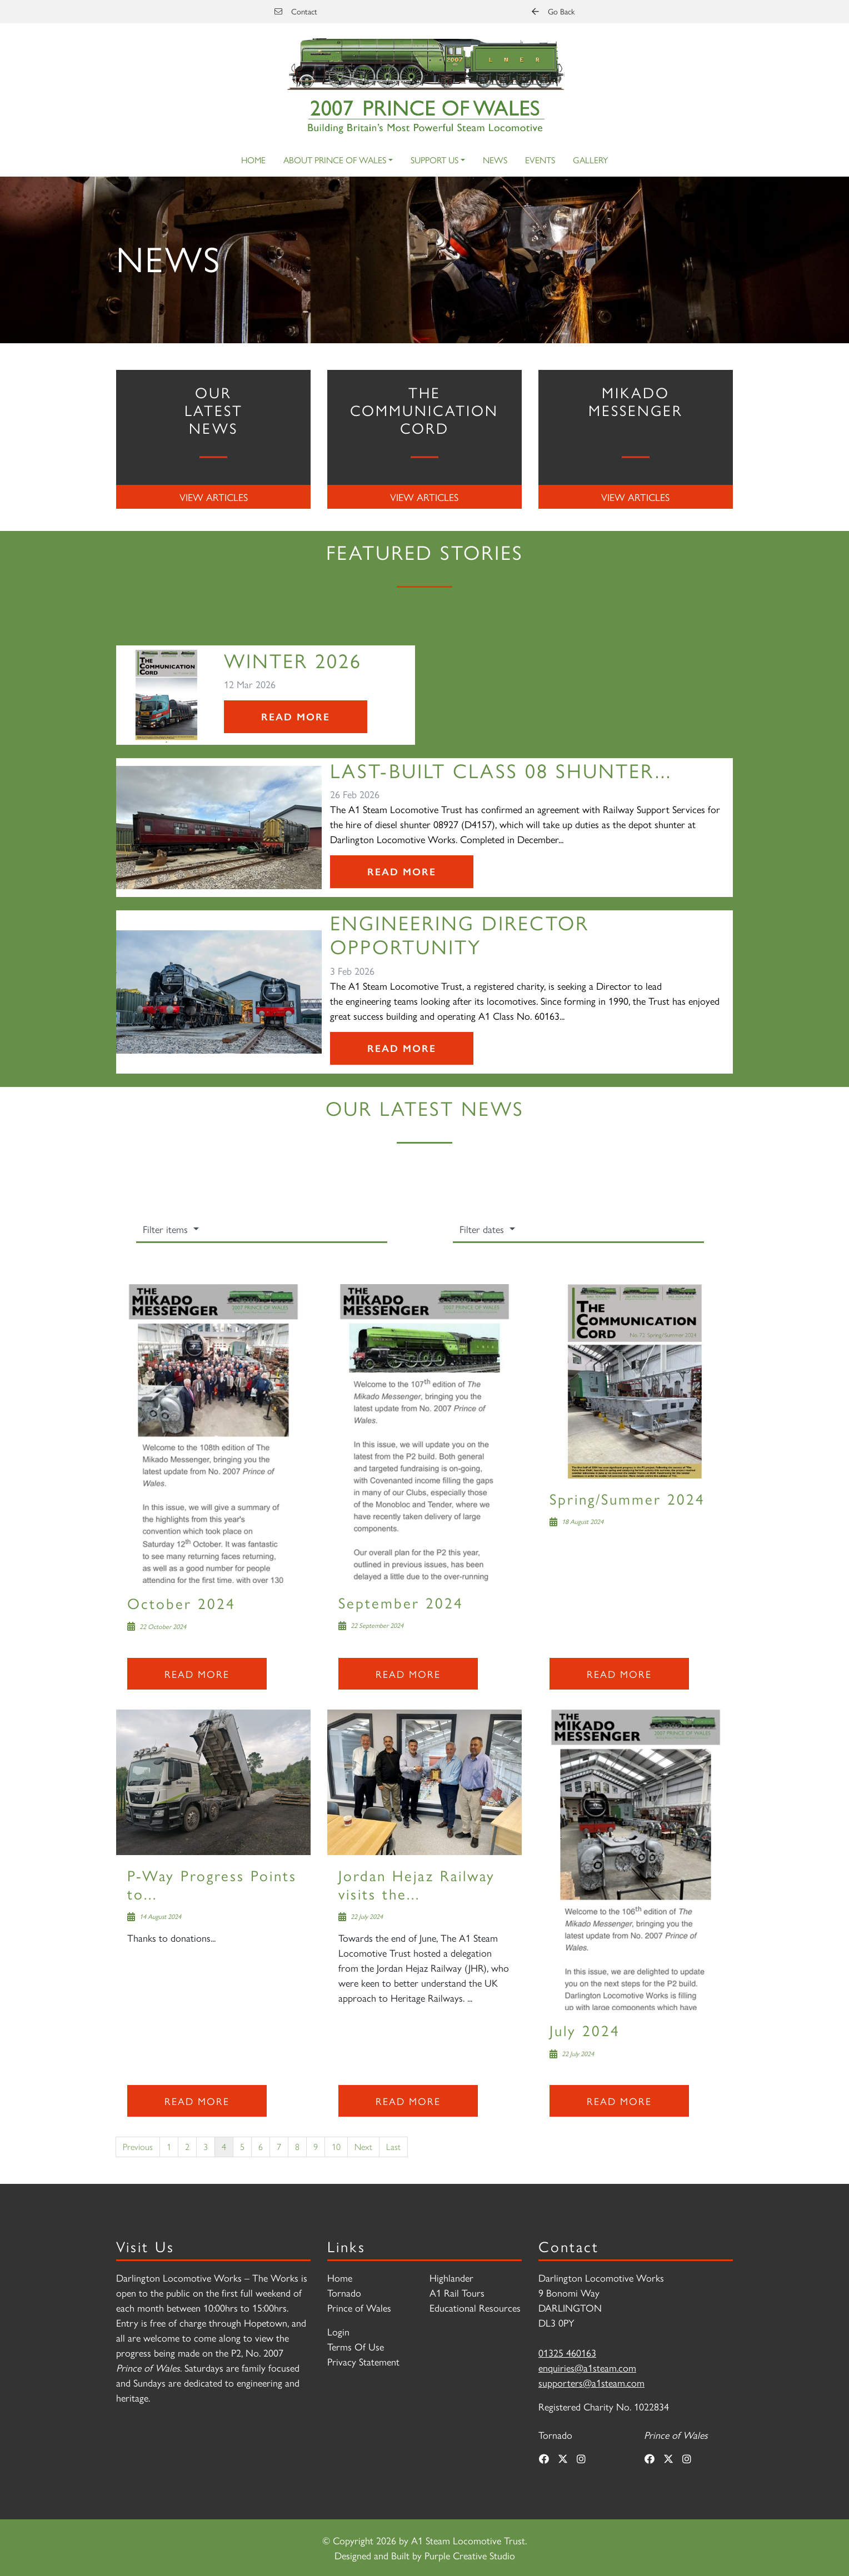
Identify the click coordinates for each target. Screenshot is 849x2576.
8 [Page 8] (297, 2146)
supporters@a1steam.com (591, 2382)
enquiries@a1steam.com (587, 2367)
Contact (295, 11)
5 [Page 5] (242, 2146)
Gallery (590, 159)
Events (540, 159)
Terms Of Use (355, 2346)
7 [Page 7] (279, 2146)
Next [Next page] (363, 2146)
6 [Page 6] (260, 2146)
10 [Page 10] (336, 2146)
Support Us (434, 159)
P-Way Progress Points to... (212, 1883)
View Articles (213, 497)
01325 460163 (567, 2352)
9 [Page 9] (315, 2146)
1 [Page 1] (169, 2146)
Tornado (344, 2292)
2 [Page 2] (187, 2146)
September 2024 (400, 1602)
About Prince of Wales (334, 159)
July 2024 (585, 2030)
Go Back (553, 11)
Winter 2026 (293, 659)
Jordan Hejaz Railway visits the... (416, 1883)
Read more (196, 1674)
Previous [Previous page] (138, 2146)
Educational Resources (475, 2307)
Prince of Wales (359, 2307)
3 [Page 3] (205, 2146)
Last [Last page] (393, 2146)
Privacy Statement (363, 2361)
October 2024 (181, 1602)
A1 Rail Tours (457, 2292)
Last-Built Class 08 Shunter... (501, 769)
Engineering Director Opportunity (459, 934)
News (495, 159)
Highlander (451, 2277)
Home (253, 159)
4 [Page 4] (224, 2146)
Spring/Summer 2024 (627, 1498)
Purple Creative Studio (470, 2555)
